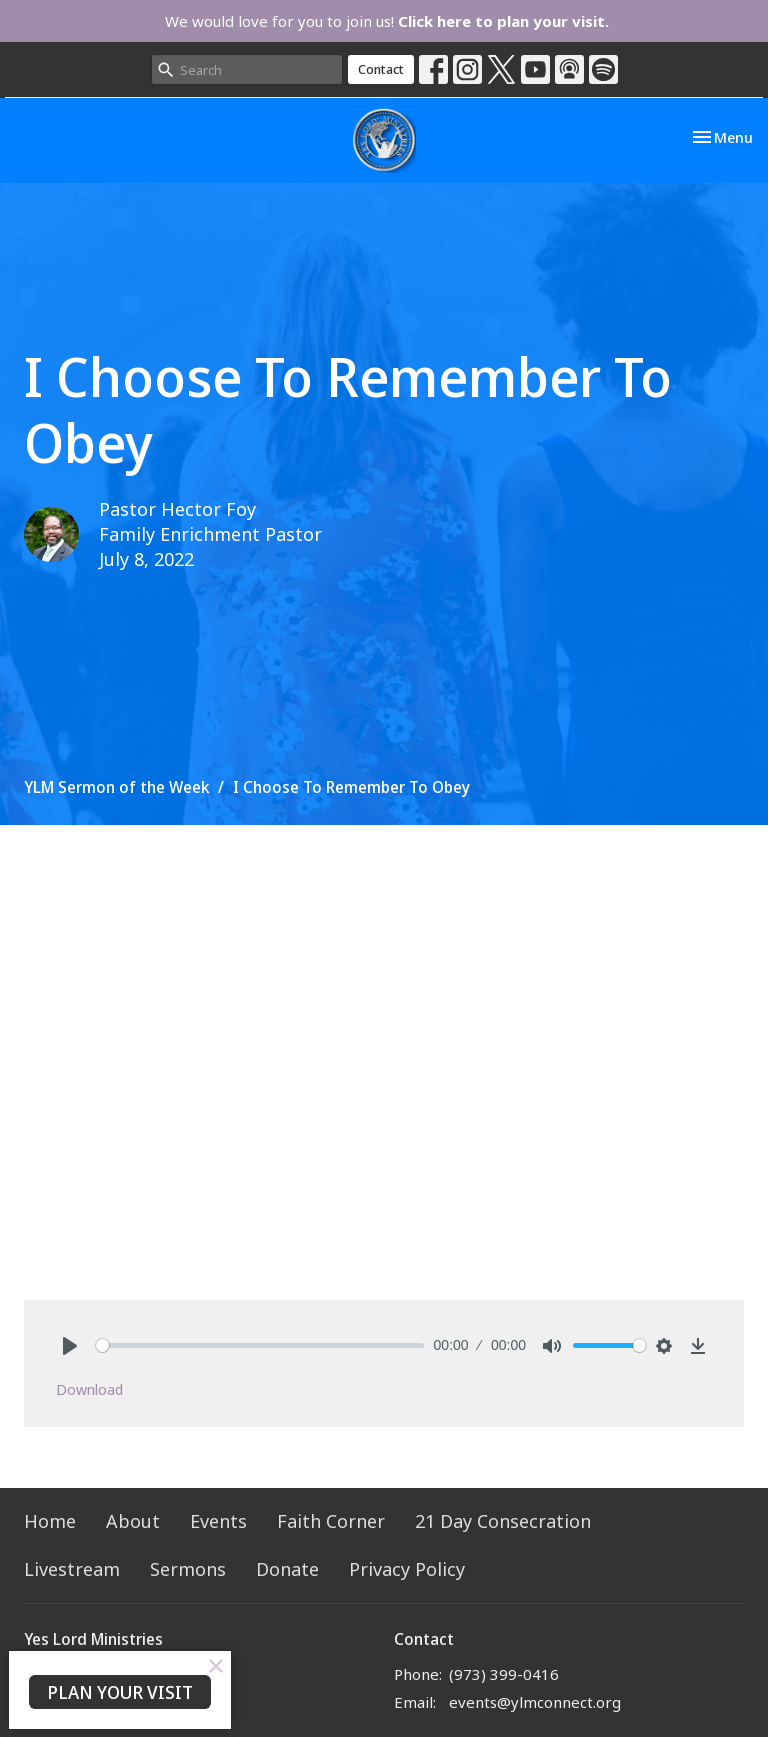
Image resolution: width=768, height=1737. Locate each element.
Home (50, 1521)
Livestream (72, 1569)
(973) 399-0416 (504, 1674)
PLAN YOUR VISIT (120, 1692)
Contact (381, 69)
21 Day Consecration (503, 1521)
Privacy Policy (407, 1569)
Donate (287, 1569)
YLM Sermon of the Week (116, 787)
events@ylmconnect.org (535, 1702)
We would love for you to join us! (387, 21)
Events (218, 1521)
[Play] (70, 1346)
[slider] (260, 1345)
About (133, 1521)
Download (89, 1389)
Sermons (188, 1569)
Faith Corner (331, 1521)
